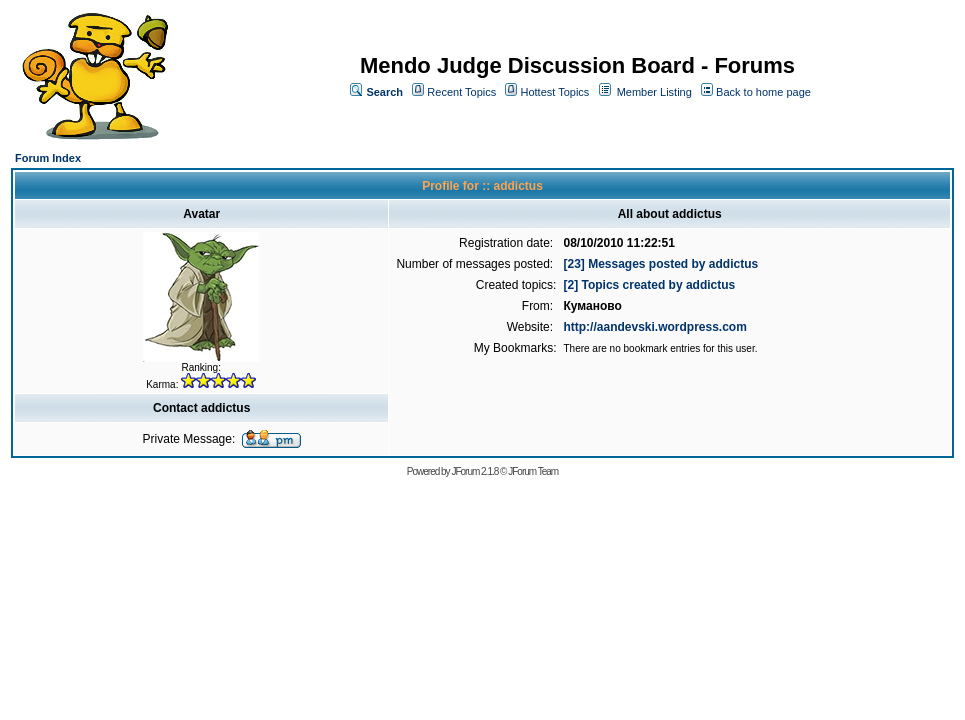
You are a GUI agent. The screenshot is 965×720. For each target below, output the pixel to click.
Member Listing (654, 92)
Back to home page (763, 92)
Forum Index (48, 158)
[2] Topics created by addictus (649, 285)
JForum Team (533, 471)
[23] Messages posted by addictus (660, 264)
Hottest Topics (554, 92)
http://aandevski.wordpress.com (654, 327)
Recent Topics (461, 92)
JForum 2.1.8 (474, 471)
